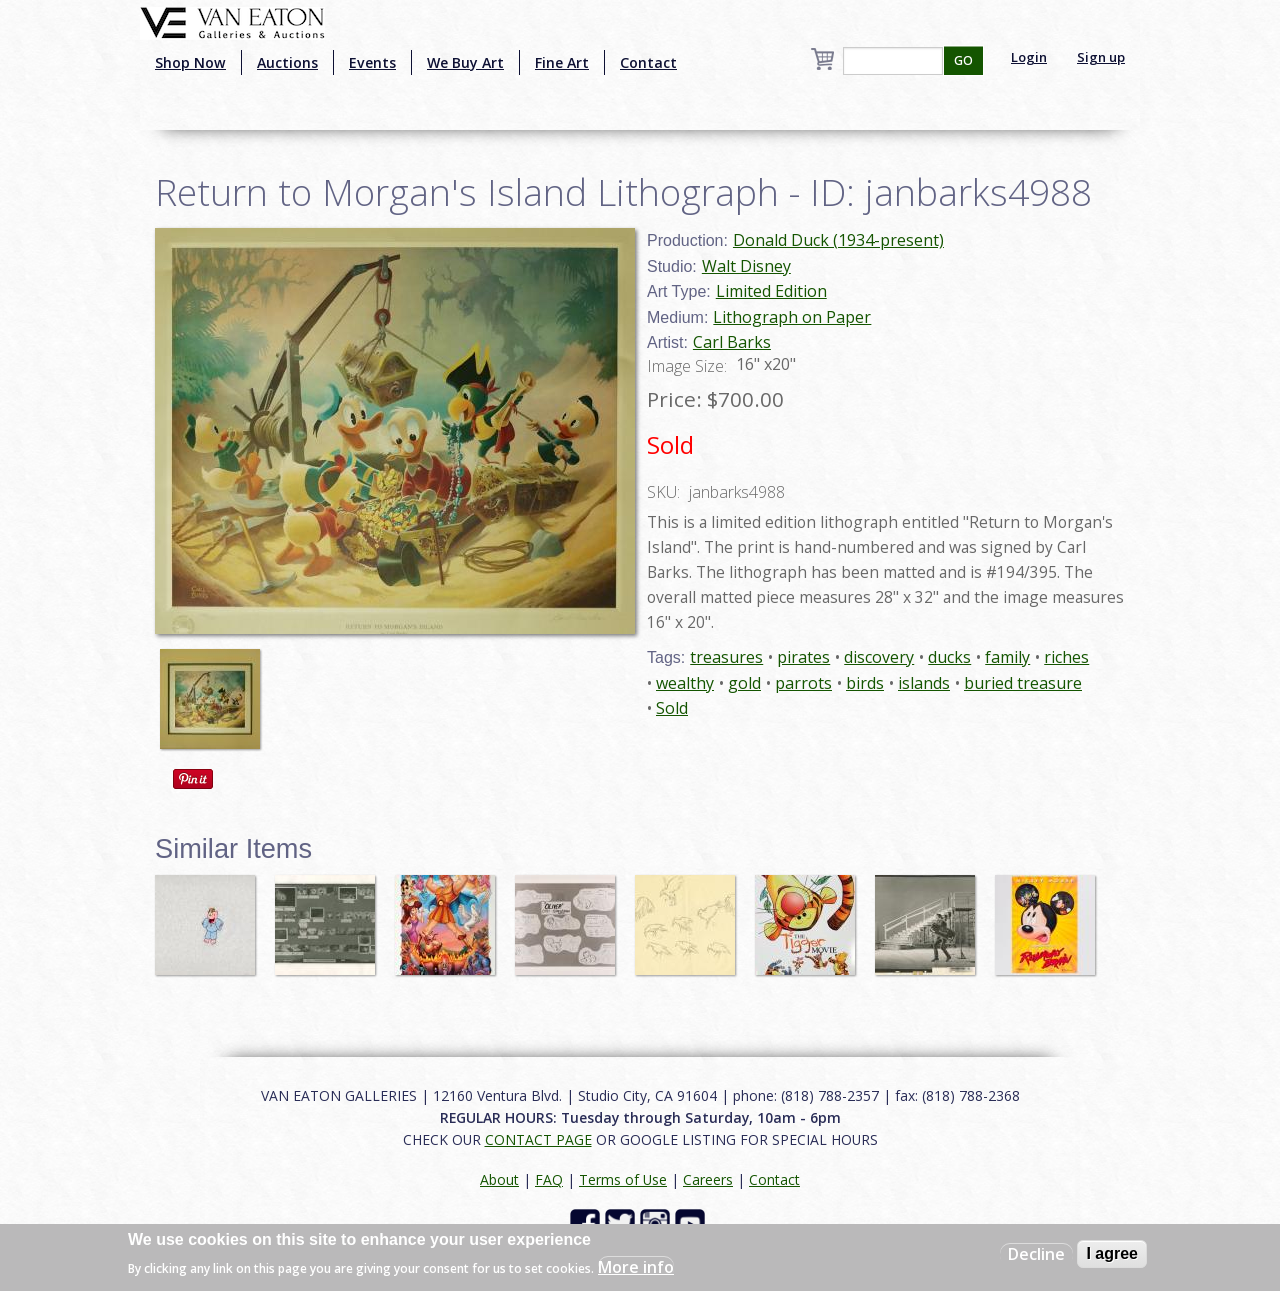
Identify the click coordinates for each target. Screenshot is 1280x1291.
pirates (803, 657)
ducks (949, 657)
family (1007, 657)
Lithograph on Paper (792, 317)
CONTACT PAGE (538, 1139)
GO (963, 60)
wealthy (685, 683)
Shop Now (190, 62)
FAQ (549, 1179)
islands (924, 683)
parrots (803, 683)
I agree (1112, 1253)
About (499, 1179)
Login (1029, 57)
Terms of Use (623, 1179)
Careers (708, 1179)
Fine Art (562, 62)
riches (1066, 657)
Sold (672, 708)
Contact (648, 62)
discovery (879, 657)
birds (865, 683)
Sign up (1101, 57)
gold (744, 683)
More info (636, 1267)
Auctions (287, 62)
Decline (1036, 1254)
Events (372, 62)
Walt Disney (746, 266)
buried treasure (1023, 683)
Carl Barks (732, 342)
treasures (726, 657)
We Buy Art (465, 62)
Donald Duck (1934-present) (838, 240)
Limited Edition (771, 291)
